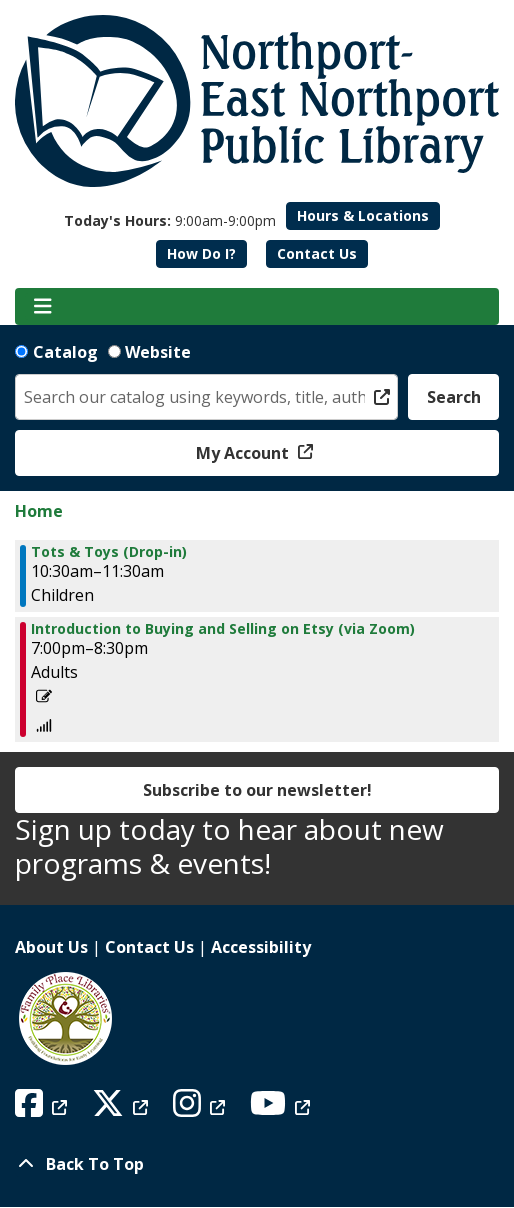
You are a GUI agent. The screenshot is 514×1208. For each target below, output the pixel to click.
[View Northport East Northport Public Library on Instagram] (201, 1109)
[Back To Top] (257, 1164)
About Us (51, 947)
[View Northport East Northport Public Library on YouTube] (282, 1109)
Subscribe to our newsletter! (257, 790)
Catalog (65, 352)
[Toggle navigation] (42, 307)
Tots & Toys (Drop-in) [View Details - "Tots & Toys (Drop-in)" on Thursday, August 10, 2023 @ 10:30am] (109, 552)
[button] (170, 220)
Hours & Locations (363, 215)
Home (39, 511)
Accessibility (261, 947)
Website (158, 352)
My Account (244, 453)
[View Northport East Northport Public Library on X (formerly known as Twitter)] (122, 1109)
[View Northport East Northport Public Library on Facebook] (43, 1109)
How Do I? (201, 253)
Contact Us (317, 253)
